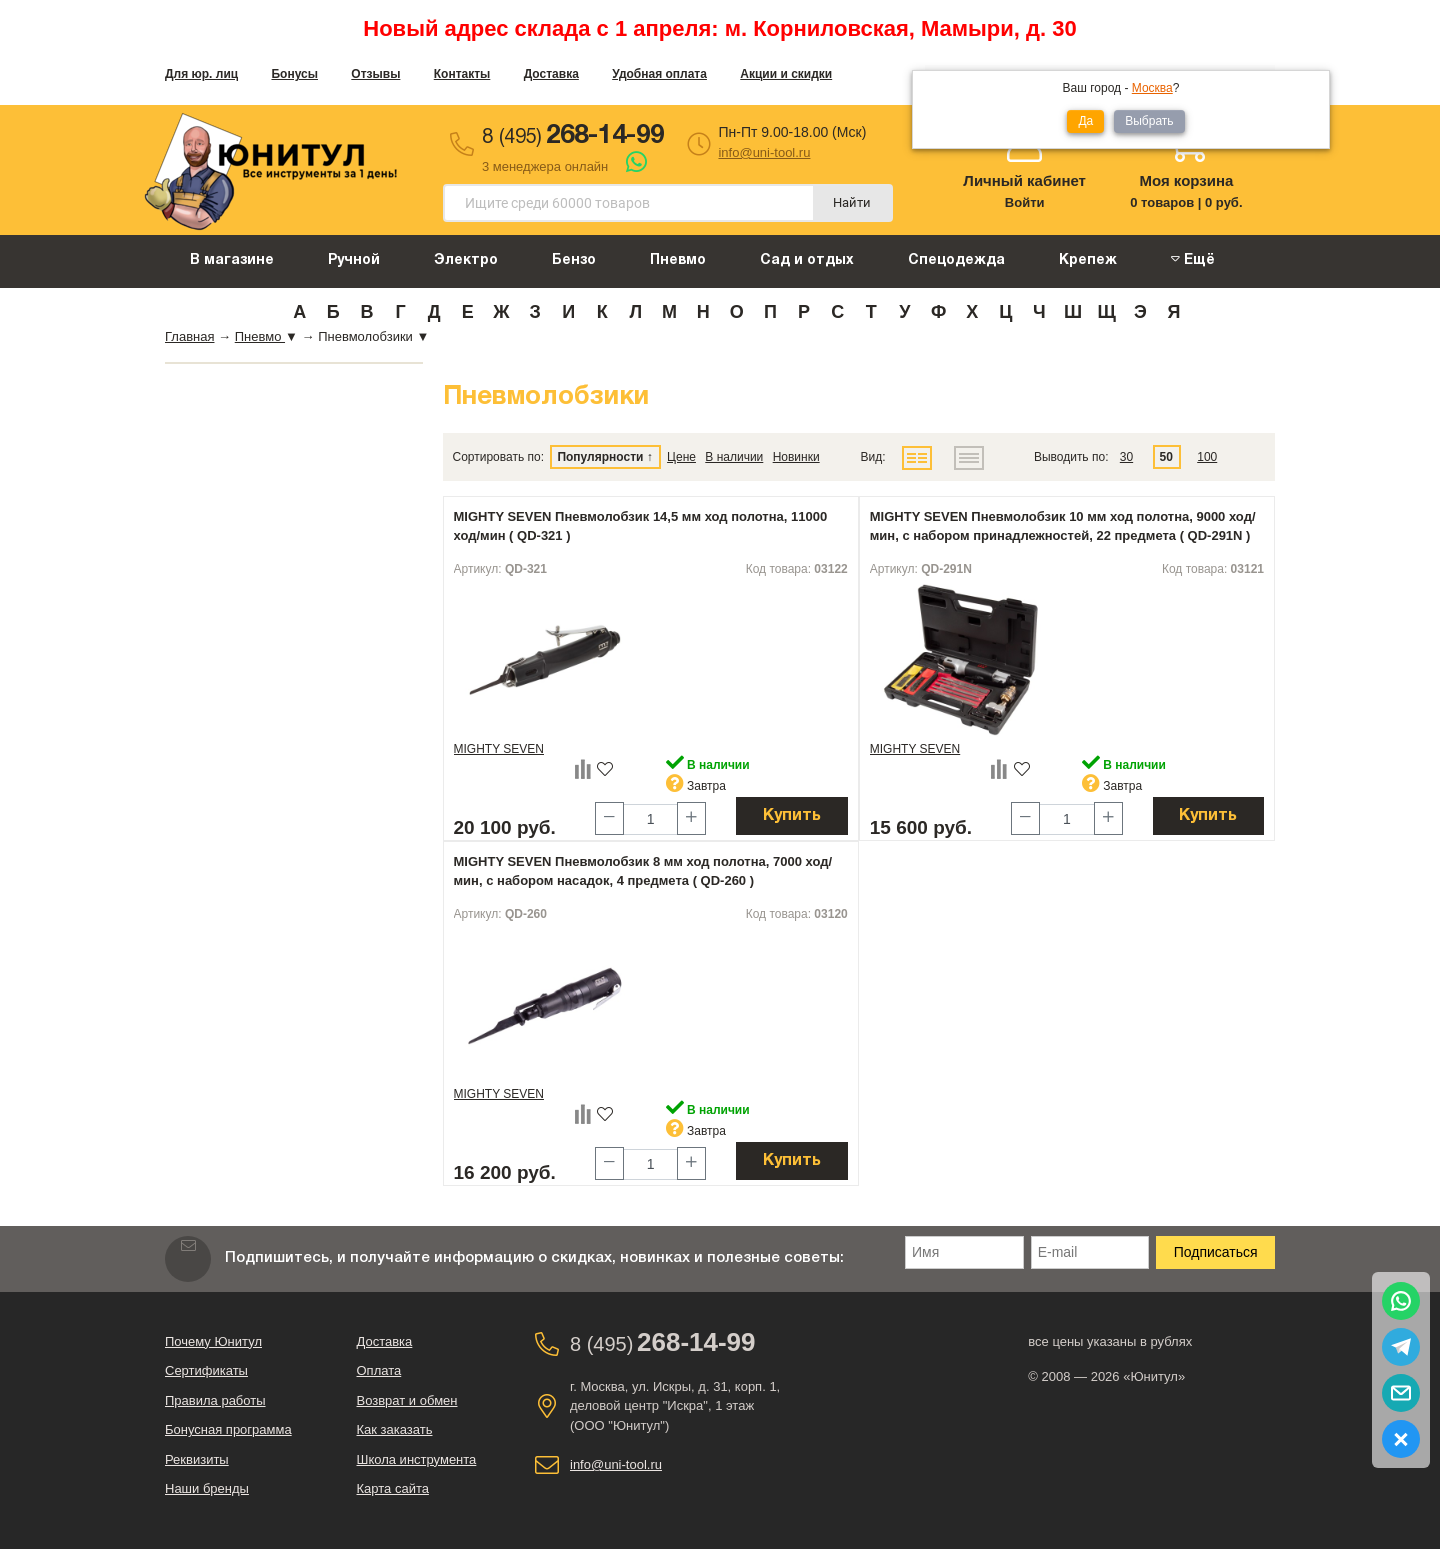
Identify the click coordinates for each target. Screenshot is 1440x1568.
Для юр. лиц (201, 74)
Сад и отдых (807, 260)
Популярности (600, 457)
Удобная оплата (659, 74)
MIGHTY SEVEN (499, 749)
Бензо (574, 260)
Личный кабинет (1024, 180)
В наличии (734, 457)
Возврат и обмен (407, 1400)
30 (1126, 457)
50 (1166, 457)
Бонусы (294, 74)
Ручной (354, 260)
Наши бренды (207, 1488)
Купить (792, 816)
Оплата (379, 1370)
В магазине (232, 260)
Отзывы (375, 74)
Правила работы (215, 1400)
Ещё (1193, 259)
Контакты (462, 74)
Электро (466, 260)
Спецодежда (956, 260)
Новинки (796, 457)
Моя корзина (1186, 180)
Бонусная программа (228, 1429)
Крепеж (1088, 260)
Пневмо (678, 260)
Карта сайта (393, 1488)
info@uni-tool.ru (764, 152)
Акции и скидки (786, 74)
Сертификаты (206, 1370)
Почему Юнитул (213, 1341)
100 (1207, 457)
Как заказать (395, 1429)
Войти (1025, 202)
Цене (681, 457)
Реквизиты (197, 1459)
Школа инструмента (417, 1459)
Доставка (551, 74)
